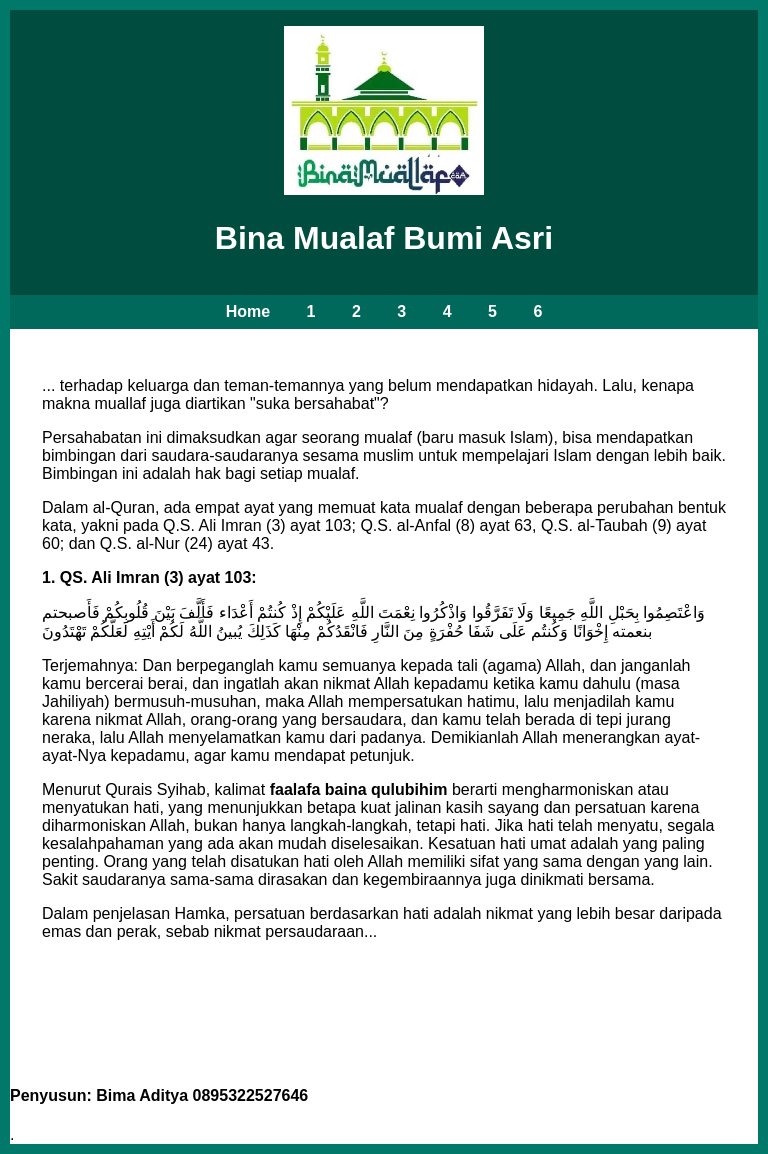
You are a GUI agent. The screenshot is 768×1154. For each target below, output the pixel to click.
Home (248, 311)
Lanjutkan (384, 1029)
